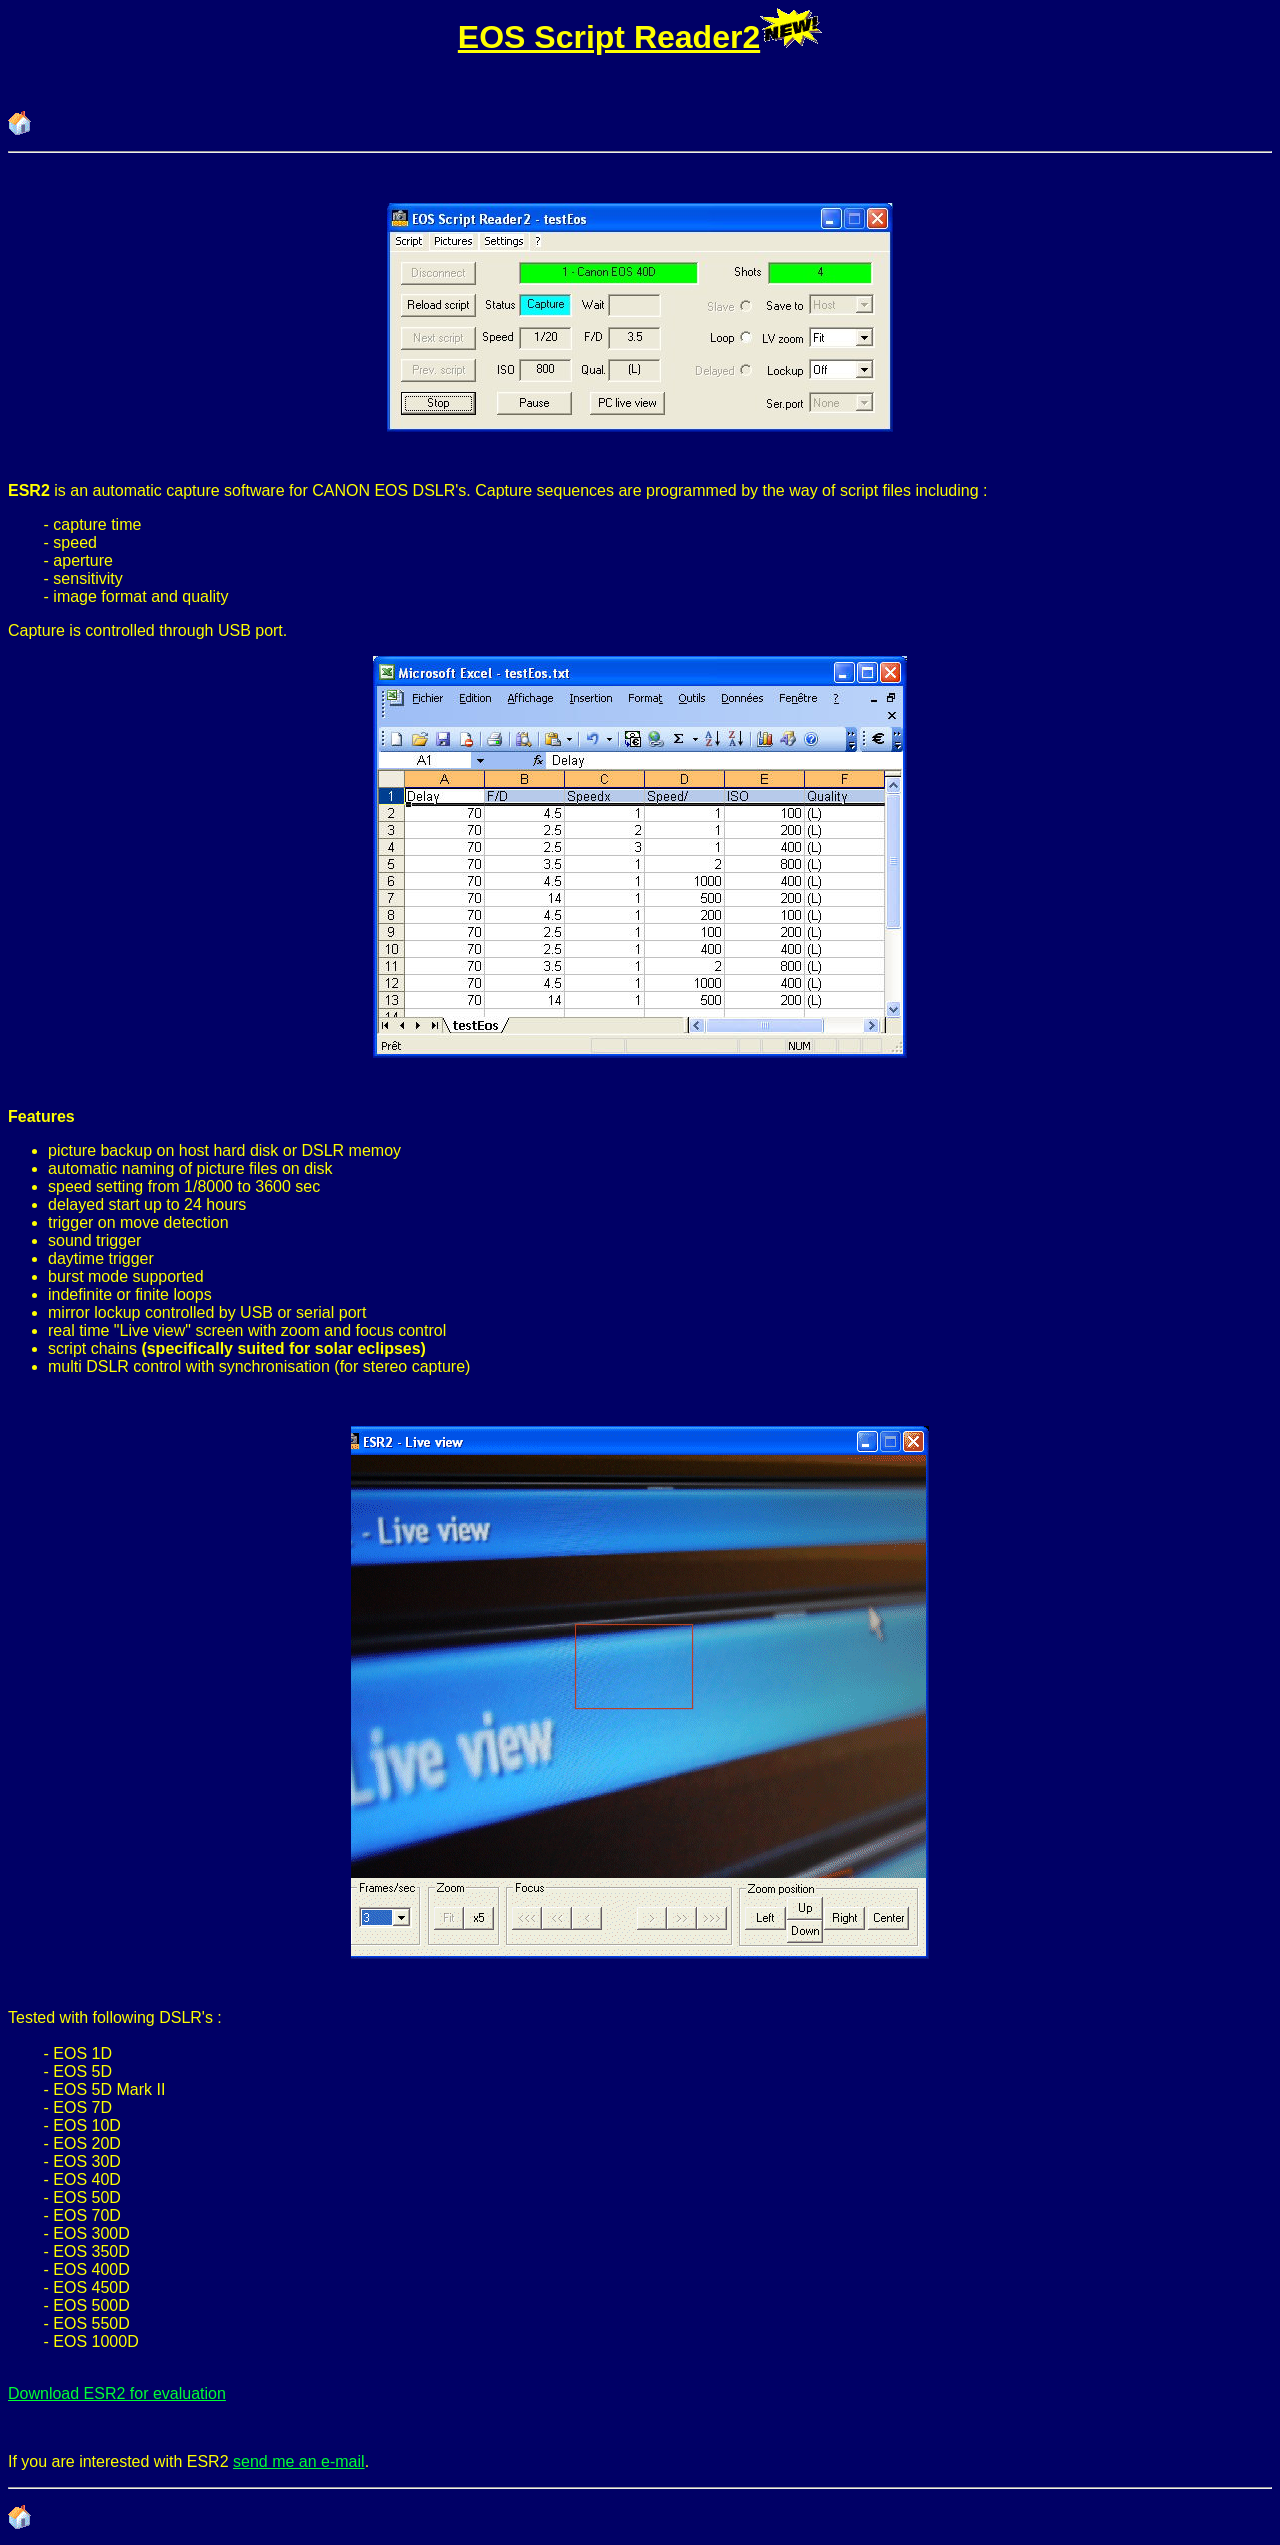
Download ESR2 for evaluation (117, 2393)
